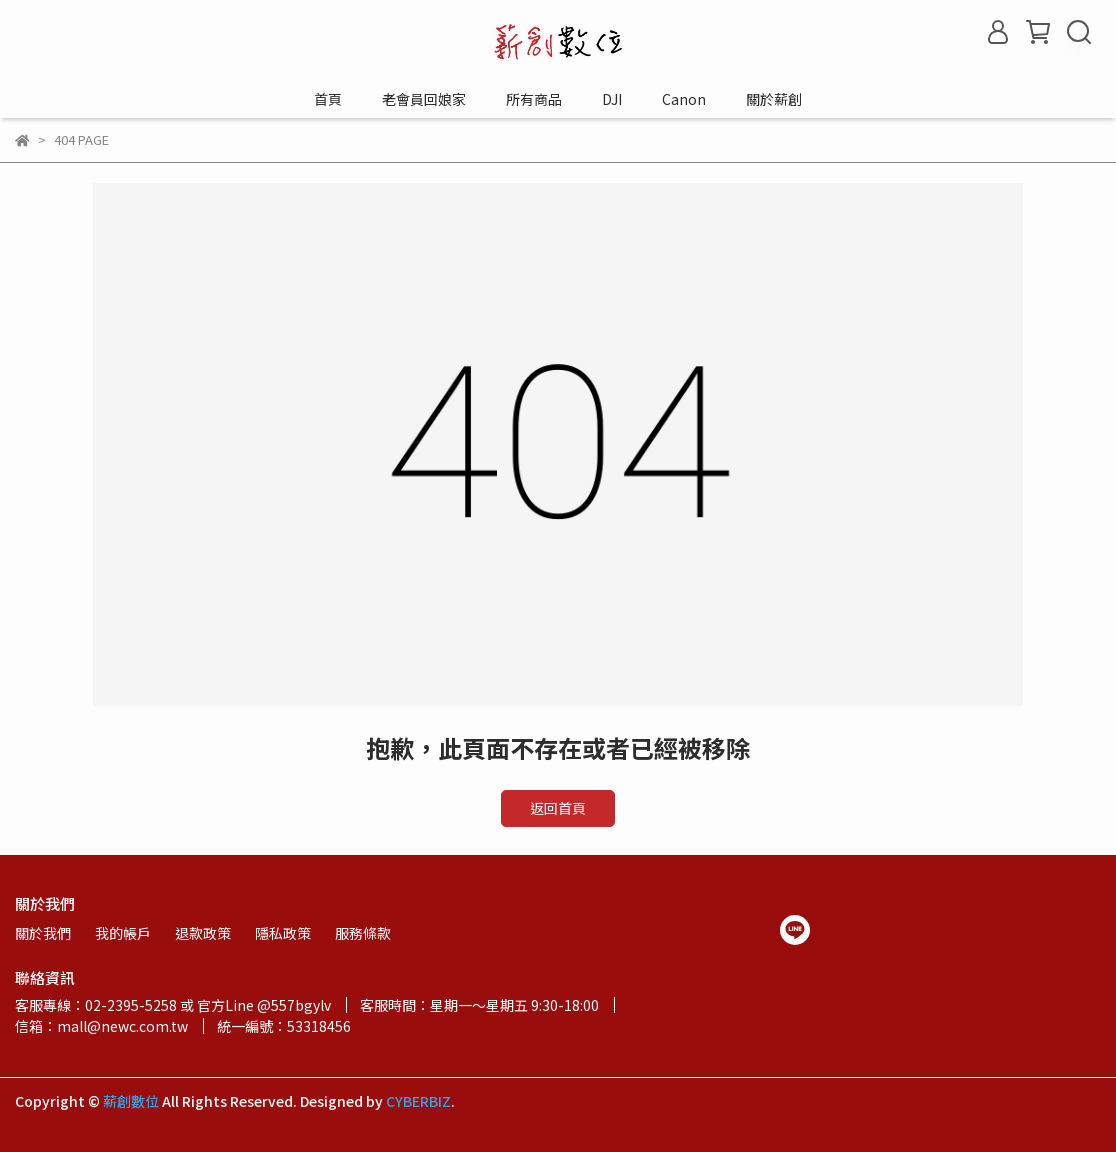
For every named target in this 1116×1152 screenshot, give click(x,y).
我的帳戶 (123, 933)
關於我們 (43, 933)
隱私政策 (283, 933)
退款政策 (203, 933)
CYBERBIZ (418, 1101)
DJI (612, 99)
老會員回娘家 (424, 99)
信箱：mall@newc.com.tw (101, 1026)
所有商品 (534, 99)
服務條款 (363, 933)
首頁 (328, 99)
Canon (684, 99)
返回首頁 (558, 808)
